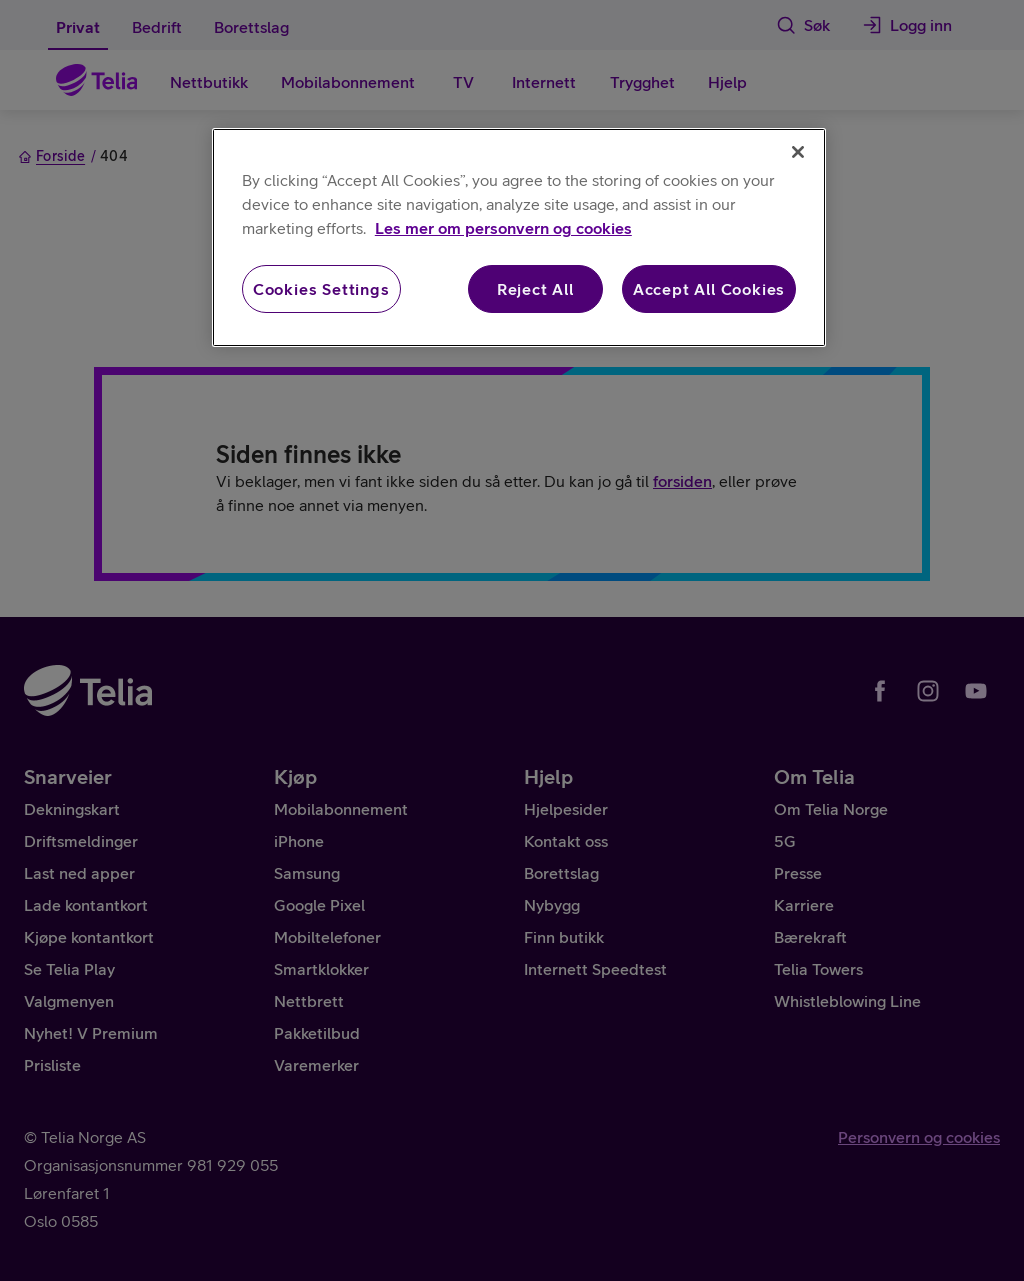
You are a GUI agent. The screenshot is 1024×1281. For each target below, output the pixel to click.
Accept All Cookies (709, 289)
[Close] (798, 152)
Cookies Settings (321, 289)
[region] (519, 237)
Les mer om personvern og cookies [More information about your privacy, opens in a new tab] (503, 228)
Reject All (535, 289)
